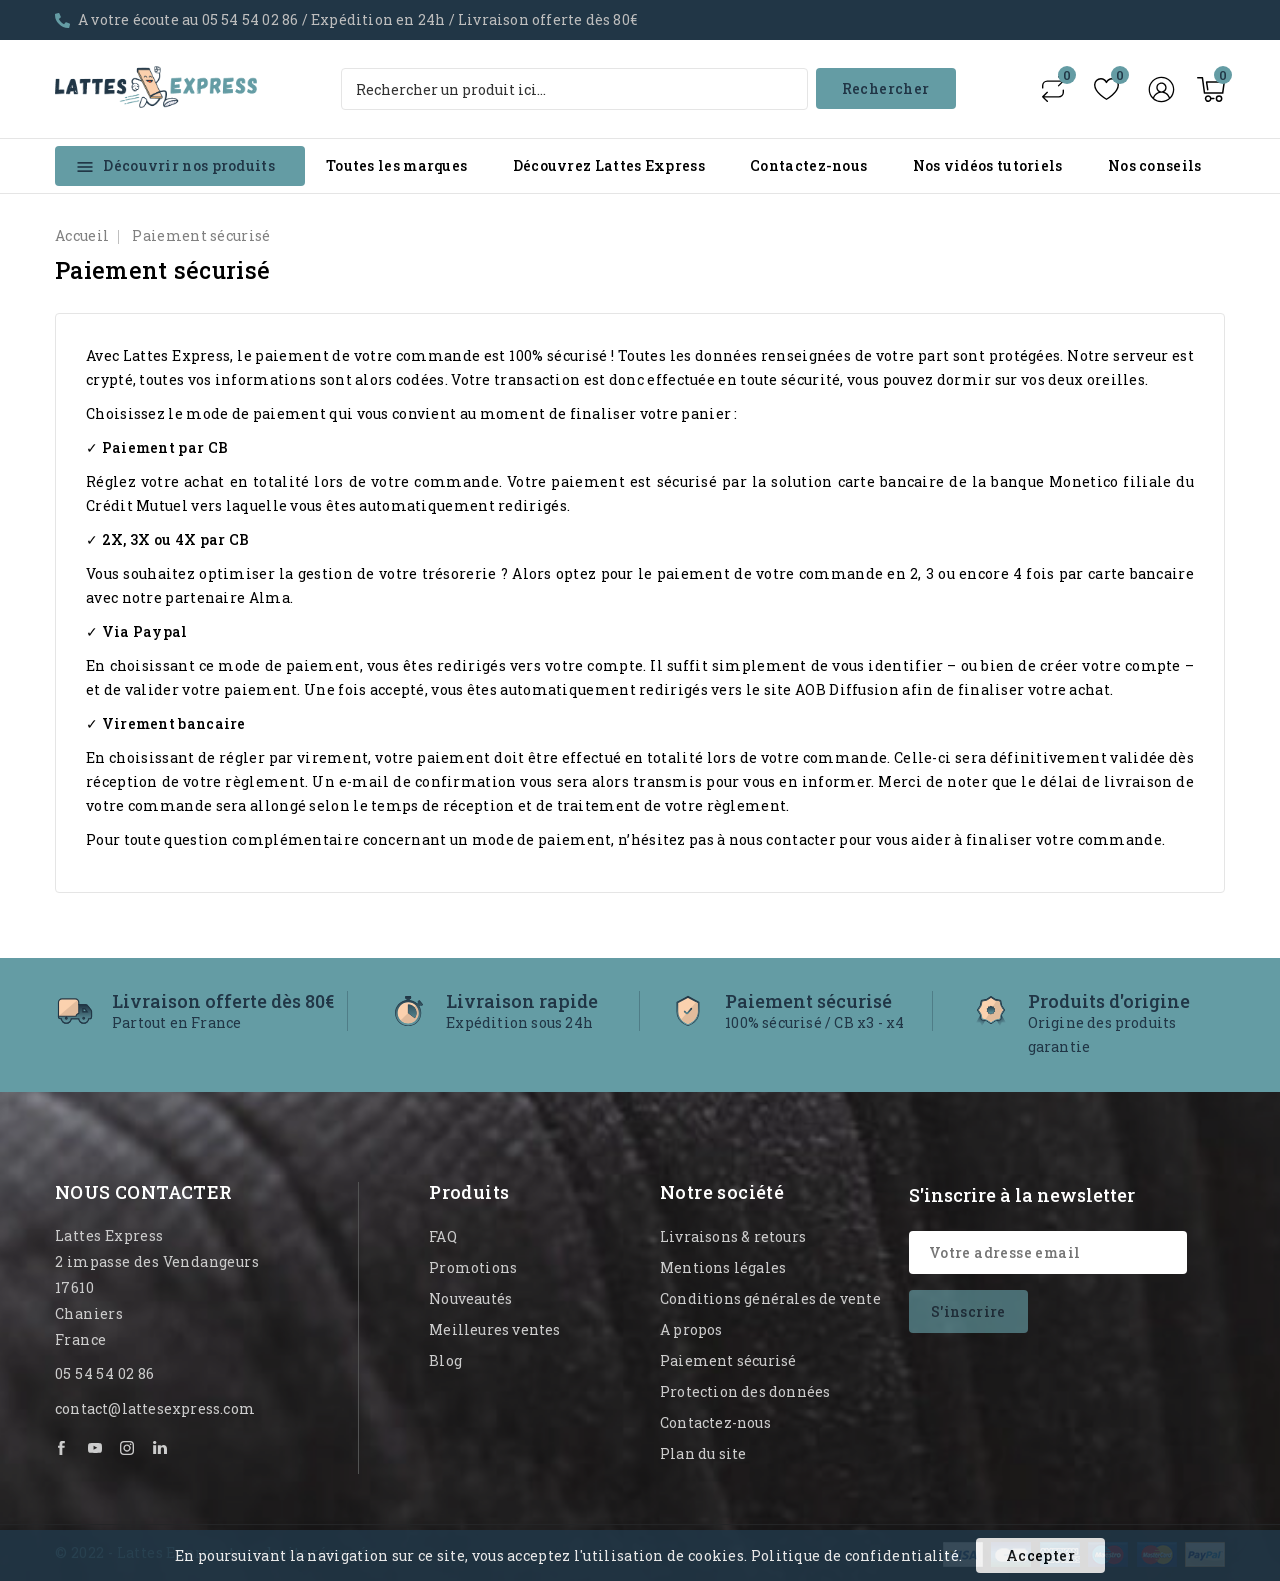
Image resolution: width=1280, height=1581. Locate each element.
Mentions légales (723, 1267)
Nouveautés (470, 1298)
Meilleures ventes (494, 1329)
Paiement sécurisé (728, 1360)
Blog (445, 1360)
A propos (691, 1329)
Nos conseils (1155, 165)
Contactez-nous (808, 165)
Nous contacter (144, 1192)
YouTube (95, 1448)
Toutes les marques (396, 165)
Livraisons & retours (733, 1236)
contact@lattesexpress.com (155, 1408)
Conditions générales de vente (770, 1298)
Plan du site (703, 1453)
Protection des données (745, 1391)
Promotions (473, 1267)
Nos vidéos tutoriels (988, 165)
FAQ (443, 1236)
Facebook (63, 1448)
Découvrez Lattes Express (609, 165)
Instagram (128, 1448)
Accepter (1040, 1555)
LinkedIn (161, 1448)
